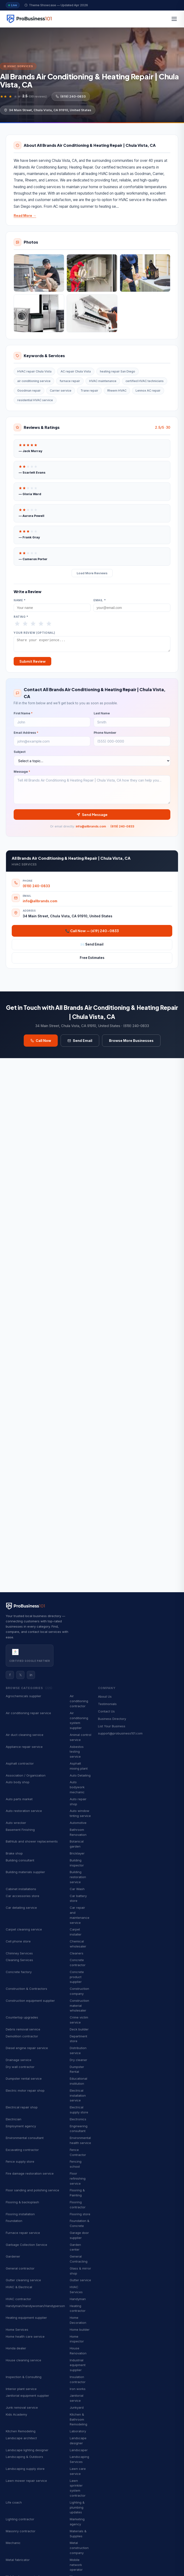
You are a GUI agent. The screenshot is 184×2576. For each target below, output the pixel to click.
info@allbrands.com (91, 828)
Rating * (21, 616)
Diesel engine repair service (27, 2048)
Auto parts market (19, 1799)
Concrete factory (19, 1972)
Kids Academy (16, 2414)
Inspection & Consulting (23, 2377)
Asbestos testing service (77, 1752)
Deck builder (79, 2029)
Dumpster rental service (24, 2078)
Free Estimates (92, 960)
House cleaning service (23, 2360)
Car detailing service (21, 1907)
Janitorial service (76, 2398)
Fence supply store (20, 2161)
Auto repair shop (78, 1801)
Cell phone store (18, 1941)
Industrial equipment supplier (78, 2365)
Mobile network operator (76, 2565)
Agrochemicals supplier (23, 1696)
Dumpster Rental (77, 2069)
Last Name (102, 715)
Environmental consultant (25, 2138)
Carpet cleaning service (24, 1929)
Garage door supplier (79, 2235)
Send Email (80, 1043)
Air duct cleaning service (24, 1735)
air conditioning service (34, 381)
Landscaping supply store (25, 2469)
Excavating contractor (22, 2150)
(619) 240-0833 (71, 96)
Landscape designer (78, 2440)
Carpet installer (75, 1931)
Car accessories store (22, 1896)
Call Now (40, 1043)
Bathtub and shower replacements (32, 1841)
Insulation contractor (78, 2379)
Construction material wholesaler (79, 2006)
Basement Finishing (20, 1830)
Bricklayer (77, 1853)
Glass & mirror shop (80, 2270)
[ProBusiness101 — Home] (29, 19)
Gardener (13, 2256)
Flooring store (80, 2214)
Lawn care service (78, 2471)
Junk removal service (22, 2407)
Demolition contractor (22, 2036)
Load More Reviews (92, 573)
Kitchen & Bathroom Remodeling (78, 2419)
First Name (23, 715)
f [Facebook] (10, 1675)
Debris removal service (23, 2029)
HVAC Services (76, 2289)
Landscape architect (21, 2438)
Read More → (25, 215)
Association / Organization (26, 1775)
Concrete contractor (78, 1962)
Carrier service (60, 390)
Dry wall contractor (20, 2067)
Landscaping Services (79, 2459)
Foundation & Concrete (79, 2223)
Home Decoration (78, 2320)
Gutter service (80, 2280)
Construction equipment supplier (30, 2000)
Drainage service (18, 2060)
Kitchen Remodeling (20, 2431)
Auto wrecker (16, 1823)
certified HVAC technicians (145, 381)
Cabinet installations (21, 1889)
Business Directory (112, 1719)
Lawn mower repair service (26, 2481)
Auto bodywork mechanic (77, 1787)
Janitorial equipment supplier (27, 2395)
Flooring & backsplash (22, 2202)
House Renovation (78, 2350)
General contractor (20, 2268)
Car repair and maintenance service (79, 1915)
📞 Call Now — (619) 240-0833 (92, 933)
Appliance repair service (24, 1747)
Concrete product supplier (77, 1977)
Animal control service (80, 1737)
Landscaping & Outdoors (24, 2457)
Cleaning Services (19, 1960)
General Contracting (78, 2258)
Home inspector (77, 2339)
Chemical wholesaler (78, 1943)
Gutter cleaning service (23, 2280)
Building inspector (77, 1862)
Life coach (14, 2502)
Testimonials (107, 1704)
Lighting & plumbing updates (77, 2507)
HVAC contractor (18, 2299)
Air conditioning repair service (28, 1713)
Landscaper (79, 2450)
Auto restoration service (24, 1811)
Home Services (17, 2329)
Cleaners (76, 1953)
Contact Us (106, 1711)
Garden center (75, 2247)
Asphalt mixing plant (79, 1765)
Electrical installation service (78, 2095)
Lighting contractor (20, 2519)
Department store (78, 2038)
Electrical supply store (79, 2109)
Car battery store (78, 1898)
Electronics (78, 2119)
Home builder (80, 2329)
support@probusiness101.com (120, 1733)
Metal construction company (79, 2548)
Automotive (78, 1823)
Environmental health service (80, 2140)
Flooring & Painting (77, 2192)
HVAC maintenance (102, 381)
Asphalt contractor (20, 1763)
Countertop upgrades (22, 2017)
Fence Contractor (78, 2152)
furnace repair (70, 381)
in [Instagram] (31, 1675)
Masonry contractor (20, 2531)
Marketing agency (77, 2521)
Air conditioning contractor (79, 1701)
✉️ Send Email (92, 946)
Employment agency (21, 2126)
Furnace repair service (23, 2233)
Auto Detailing (80, 1775)
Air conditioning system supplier (79, 1720)
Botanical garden (77, 1843)
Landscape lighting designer (27, 2450)
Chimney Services (19, 1953)
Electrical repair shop (22, 2107)
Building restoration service (78, 1877)
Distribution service (78, 2050)
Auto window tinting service (80, 1813)
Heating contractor (78, 2308)
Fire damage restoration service (30, 2173)
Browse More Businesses (131, 1043)
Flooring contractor (78, 2204)
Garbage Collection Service (26, 2245)
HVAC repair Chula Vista (34, 371)
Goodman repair (29, 390)
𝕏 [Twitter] (20, 1675)
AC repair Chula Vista (76, 371)
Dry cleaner (78, 2060)
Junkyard (77, 2407)
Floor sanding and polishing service (32, 2190)
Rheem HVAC (116, 390)
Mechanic (13, 2543)
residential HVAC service (35, 400)
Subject (19, 754)
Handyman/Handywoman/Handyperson (35, 2306)
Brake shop (14, 1853)
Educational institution (78, 2081)
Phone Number (105, 735)
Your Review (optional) (34, 632)
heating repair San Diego (117, 371)
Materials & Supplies (78, 2533)
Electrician (13, 2119)
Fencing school (75, 2164)
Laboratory (78, 2431)
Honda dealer (16, 2348)
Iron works (78, 2389)
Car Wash (77, 1889)
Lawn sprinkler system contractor (78, 2488)
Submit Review (32, 663)
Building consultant (20, 1860)
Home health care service (25, 2336)
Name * (20, 600)
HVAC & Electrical (19, 2287)
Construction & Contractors (26, 1989)
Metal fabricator (18, 2560)
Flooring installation (20, 2214)
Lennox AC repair (148, 390)
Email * (99, 600)
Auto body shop (17, 1782)
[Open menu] (174, 19)
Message (22, 774)
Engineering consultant (78, 2128)
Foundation (14, 2221)
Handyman (78, 2299)
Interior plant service (21, 2389)
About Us (105, 1696)
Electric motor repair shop (25, 2090)
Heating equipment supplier (26, 2317)
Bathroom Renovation (78, 1832)
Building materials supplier (25, 1872)
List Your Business (111, 1726)
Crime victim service (79, 2019)
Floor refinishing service (78, 2178)
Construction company (79, 1991)
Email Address (26, 735)
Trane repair (89, 390)
